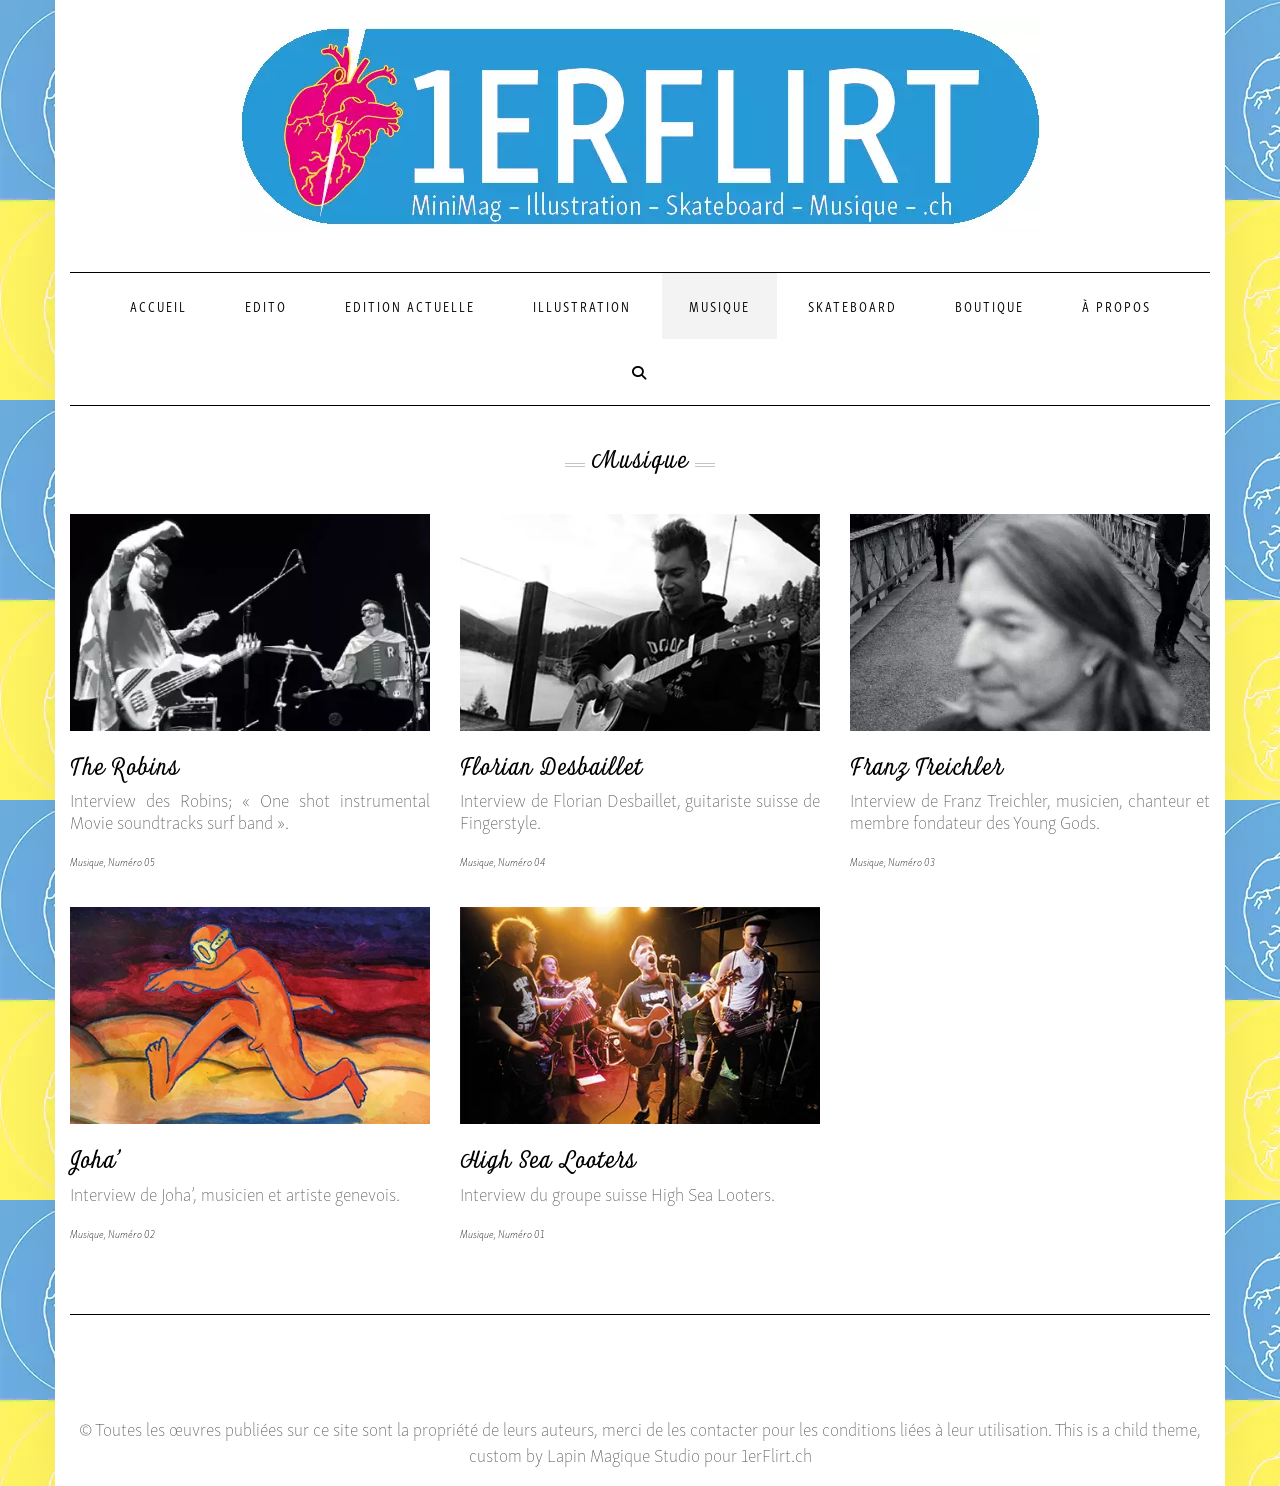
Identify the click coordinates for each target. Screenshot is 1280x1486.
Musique (719, 305)
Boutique (989, 305)
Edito (266, 305)
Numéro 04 (521, 861)
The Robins (124, 771)
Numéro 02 (131, 1233)
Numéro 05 (131, 861)
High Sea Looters (548, 1164)
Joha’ (96, 1164)
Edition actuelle (410, 305)
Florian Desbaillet (551, 771)
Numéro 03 (911, 861)
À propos (1116, 305)
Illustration (582, 305)
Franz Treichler (926, 771)
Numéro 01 (521, 1233)
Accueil (158, 305)
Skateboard (852, 305)
